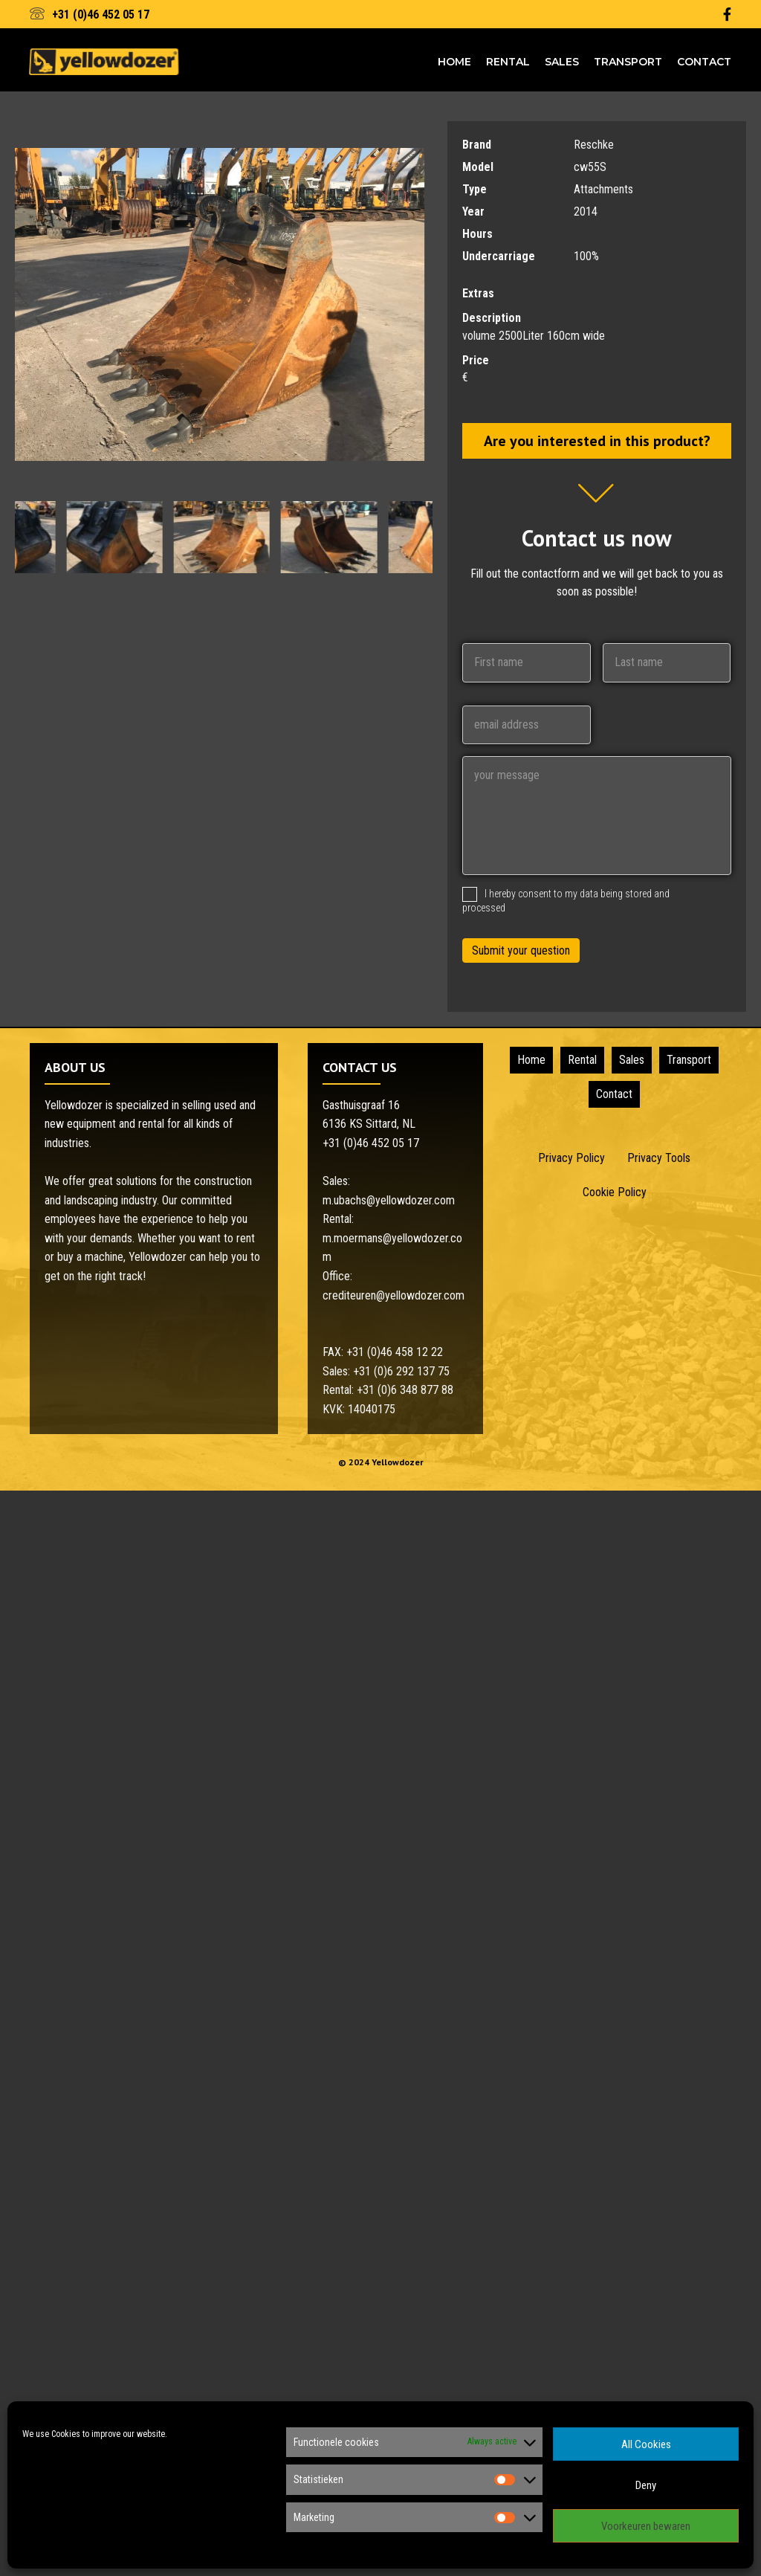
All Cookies (646, 2444)
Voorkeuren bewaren (645, 2526)
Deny (645, 2485)
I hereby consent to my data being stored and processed (566, 901)
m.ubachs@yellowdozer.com (389, 1200)
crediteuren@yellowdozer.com (393, 1295)
